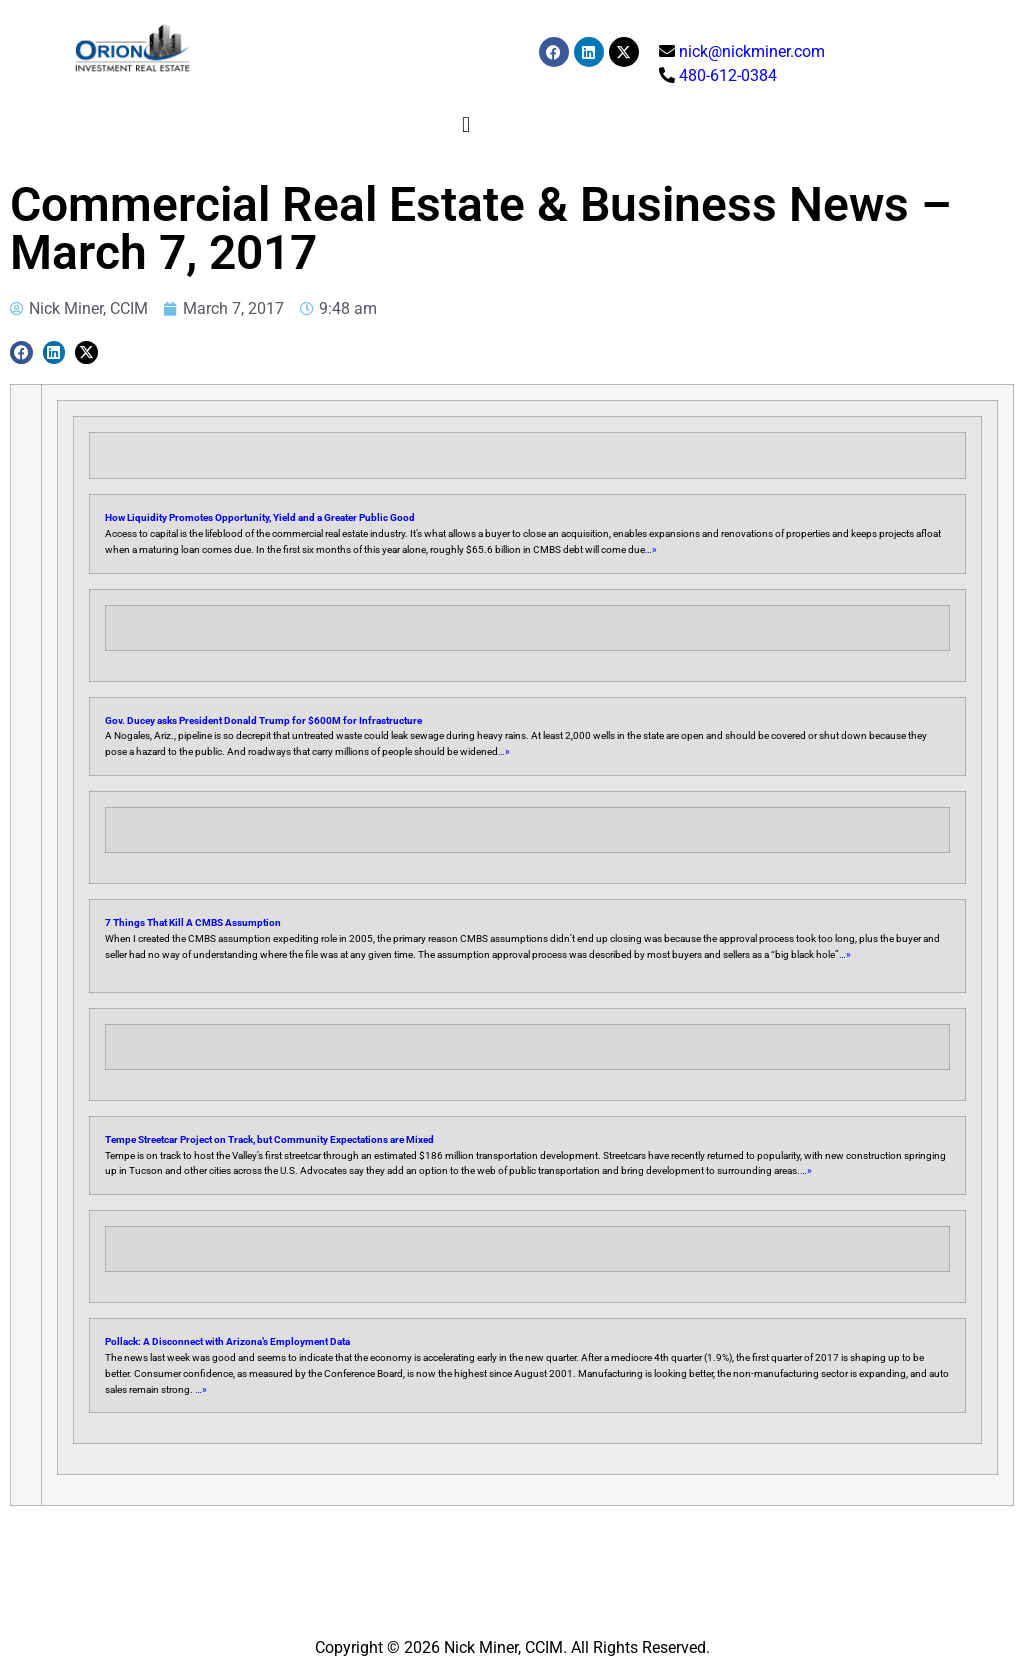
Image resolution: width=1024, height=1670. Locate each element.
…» (651, 549)
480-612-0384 (728, 75)
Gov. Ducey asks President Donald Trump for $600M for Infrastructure (263, 720)
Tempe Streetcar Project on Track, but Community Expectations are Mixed (269, 1139)
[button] (466, 124)
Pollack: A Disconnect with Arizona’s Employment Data (227, 1341)
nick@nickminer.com (752, 51)
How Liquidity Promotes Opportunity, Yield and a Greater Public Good (260, 517)
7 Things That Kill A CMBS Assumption (193, 922)
